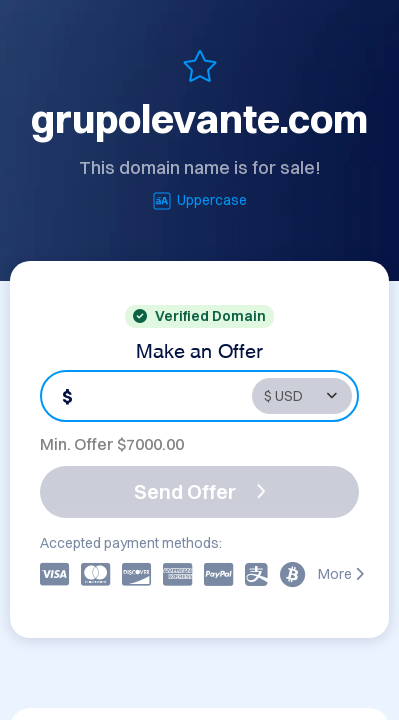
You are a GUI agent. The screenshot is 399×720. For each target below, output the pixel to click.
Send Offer (200, 491)
